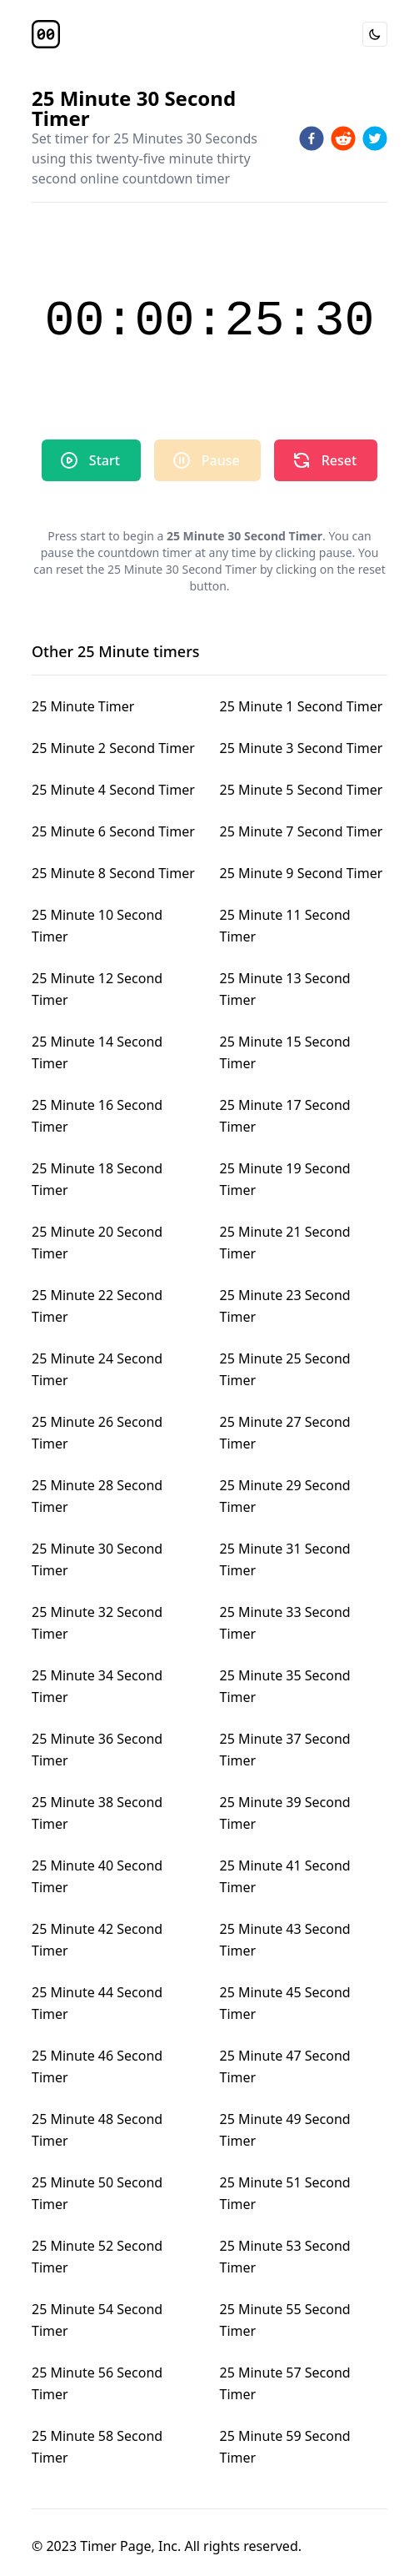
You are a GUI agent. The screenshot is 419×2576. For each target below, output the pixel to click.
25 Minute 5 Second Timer (301, 790)
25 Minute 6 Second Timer (113, 831)
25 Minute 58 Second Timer (97, 2447)
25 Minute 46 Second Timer (97, 2066)
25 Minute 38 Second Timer (97, 1813)
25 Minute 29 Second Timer (285, 1496)
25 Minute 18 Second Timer (97, 1179)
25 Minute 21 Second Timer (285, 1243)
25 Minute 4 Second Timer (113, 790)
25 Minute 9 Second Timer (301, 873)
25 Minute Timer (83, 706)
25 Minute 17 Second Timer (285, 1116)
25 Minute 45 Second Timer (285, 2003)
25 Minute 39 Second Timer (285, 1813)
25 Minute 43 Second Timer (285, 1940)
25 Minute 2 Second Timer (113, 748)
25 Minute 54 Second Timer (97, 2320)
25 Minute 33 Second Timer (285, 1623)
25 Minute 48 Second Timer (97, 2130)
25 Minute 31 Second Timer (285, 1559)
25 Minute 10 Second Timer (97, 926)
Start (89, 460)
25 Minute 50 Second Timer (97, 2193)
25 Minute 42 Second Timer (97, 1940)
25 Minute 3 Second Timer (301, 748)
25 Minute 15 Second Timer (285, 1052)
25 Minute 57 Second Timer (285, 2383)
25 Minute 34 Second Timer (97, 1686)
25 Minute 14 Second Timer (97, 1052)
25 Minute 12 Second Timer (97, 989)
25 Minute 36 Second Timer (97, 1750)
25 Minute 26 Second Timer (97, 1433)
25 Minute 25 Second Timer (285, 1369)
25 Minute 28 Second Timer (97, 1496)
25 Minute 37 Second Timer (285, 1750)
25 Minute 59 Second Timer (285, 2447)
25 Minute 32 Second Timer (97, 1623)
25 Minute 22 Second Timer (97, 1306)
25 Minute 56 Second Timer (97, 2383)
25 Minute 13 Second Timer (285, 989)
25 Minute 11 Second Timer (285, 926)
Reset (324, 460)
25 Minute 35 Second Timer (285, 1686)
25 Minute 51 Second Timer (285, 2193)
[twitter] (374, 138)
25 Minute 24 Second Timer (97, 1369)
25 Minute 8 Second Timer (113, 873)
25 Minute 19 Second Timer (285, 1179)
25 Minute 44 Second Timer (97, 2003)
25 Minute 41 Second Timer (285, 1876)
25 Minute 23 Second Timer (285, 1306)
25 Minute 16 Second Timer (97, 1116)
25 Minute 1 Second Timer (301, 706)
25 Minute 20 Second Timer (97, 1243)
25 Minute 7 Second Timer (301, 831)
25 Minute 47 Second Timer (285, 2066)
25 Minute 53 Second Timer (285, 2257)
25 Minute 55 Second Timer (285, 2320)
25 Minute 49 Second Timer (285, 2130)
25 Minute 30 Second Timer (97, 1559)
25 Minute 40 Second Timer (97, 1876)
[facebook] (311, 138)
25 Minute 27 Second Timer (285, 1433)
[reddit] (343, 138)
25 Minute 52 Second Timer (97, 2257)
